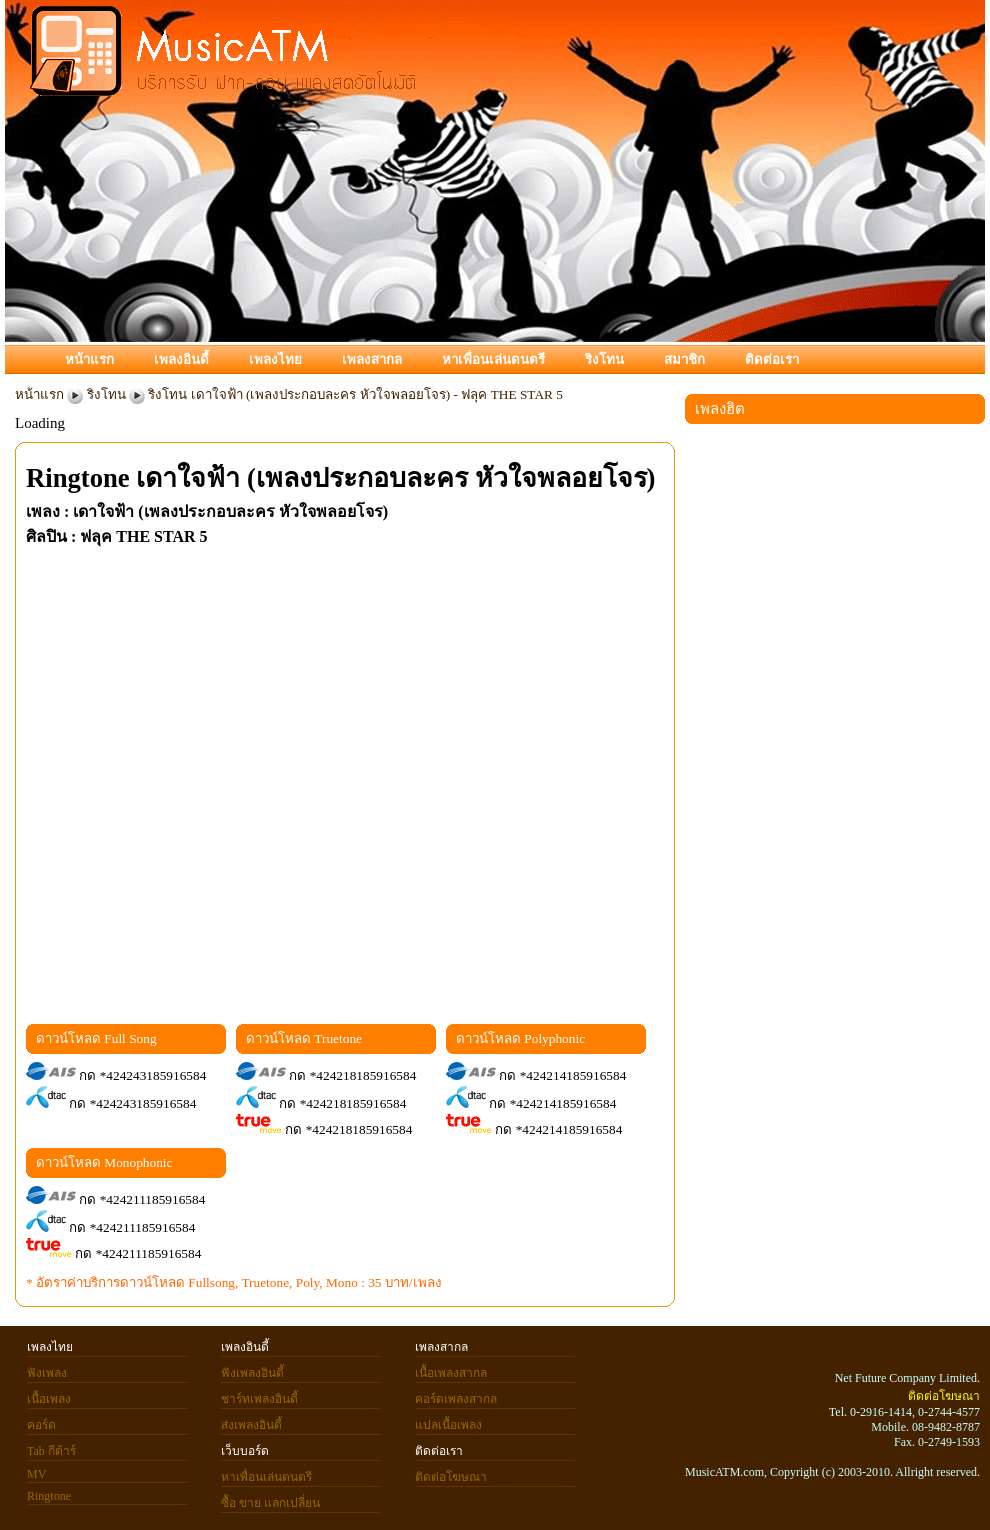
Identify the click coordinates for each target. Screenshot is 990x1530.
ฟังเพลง (47, 1373)
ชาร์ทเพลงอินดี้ (259, 1399)
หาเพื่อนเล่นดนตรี (493, 359)
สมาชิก (684, 359)
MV (36, 1474)
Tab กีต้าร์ (51, 1451)
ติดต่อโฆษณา (451, 1477)
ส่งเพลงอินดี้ (251, 1425)
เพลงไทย (275, 359)
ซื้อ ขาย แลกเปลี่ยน (270, 1503)
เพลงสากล (372, 359)
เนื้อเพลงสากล (451, 1373)
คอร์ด (41, 1425)
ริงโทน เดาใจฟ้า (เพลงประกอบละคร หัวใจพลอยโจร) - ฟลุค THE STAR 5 (355, 394)
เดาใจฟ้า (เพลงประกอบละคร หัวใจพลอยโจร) (395, 478)
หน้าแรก (89, 359)
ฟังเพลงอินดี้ (252, 1373)
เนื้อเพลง (49, 1399)
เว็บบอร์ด (245, 1451)
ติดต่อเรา (772, 359)
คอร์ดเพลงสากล (456, 1399)
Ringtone (78, 478)
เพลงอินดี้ (181, 359)
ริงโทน (604, 359)
